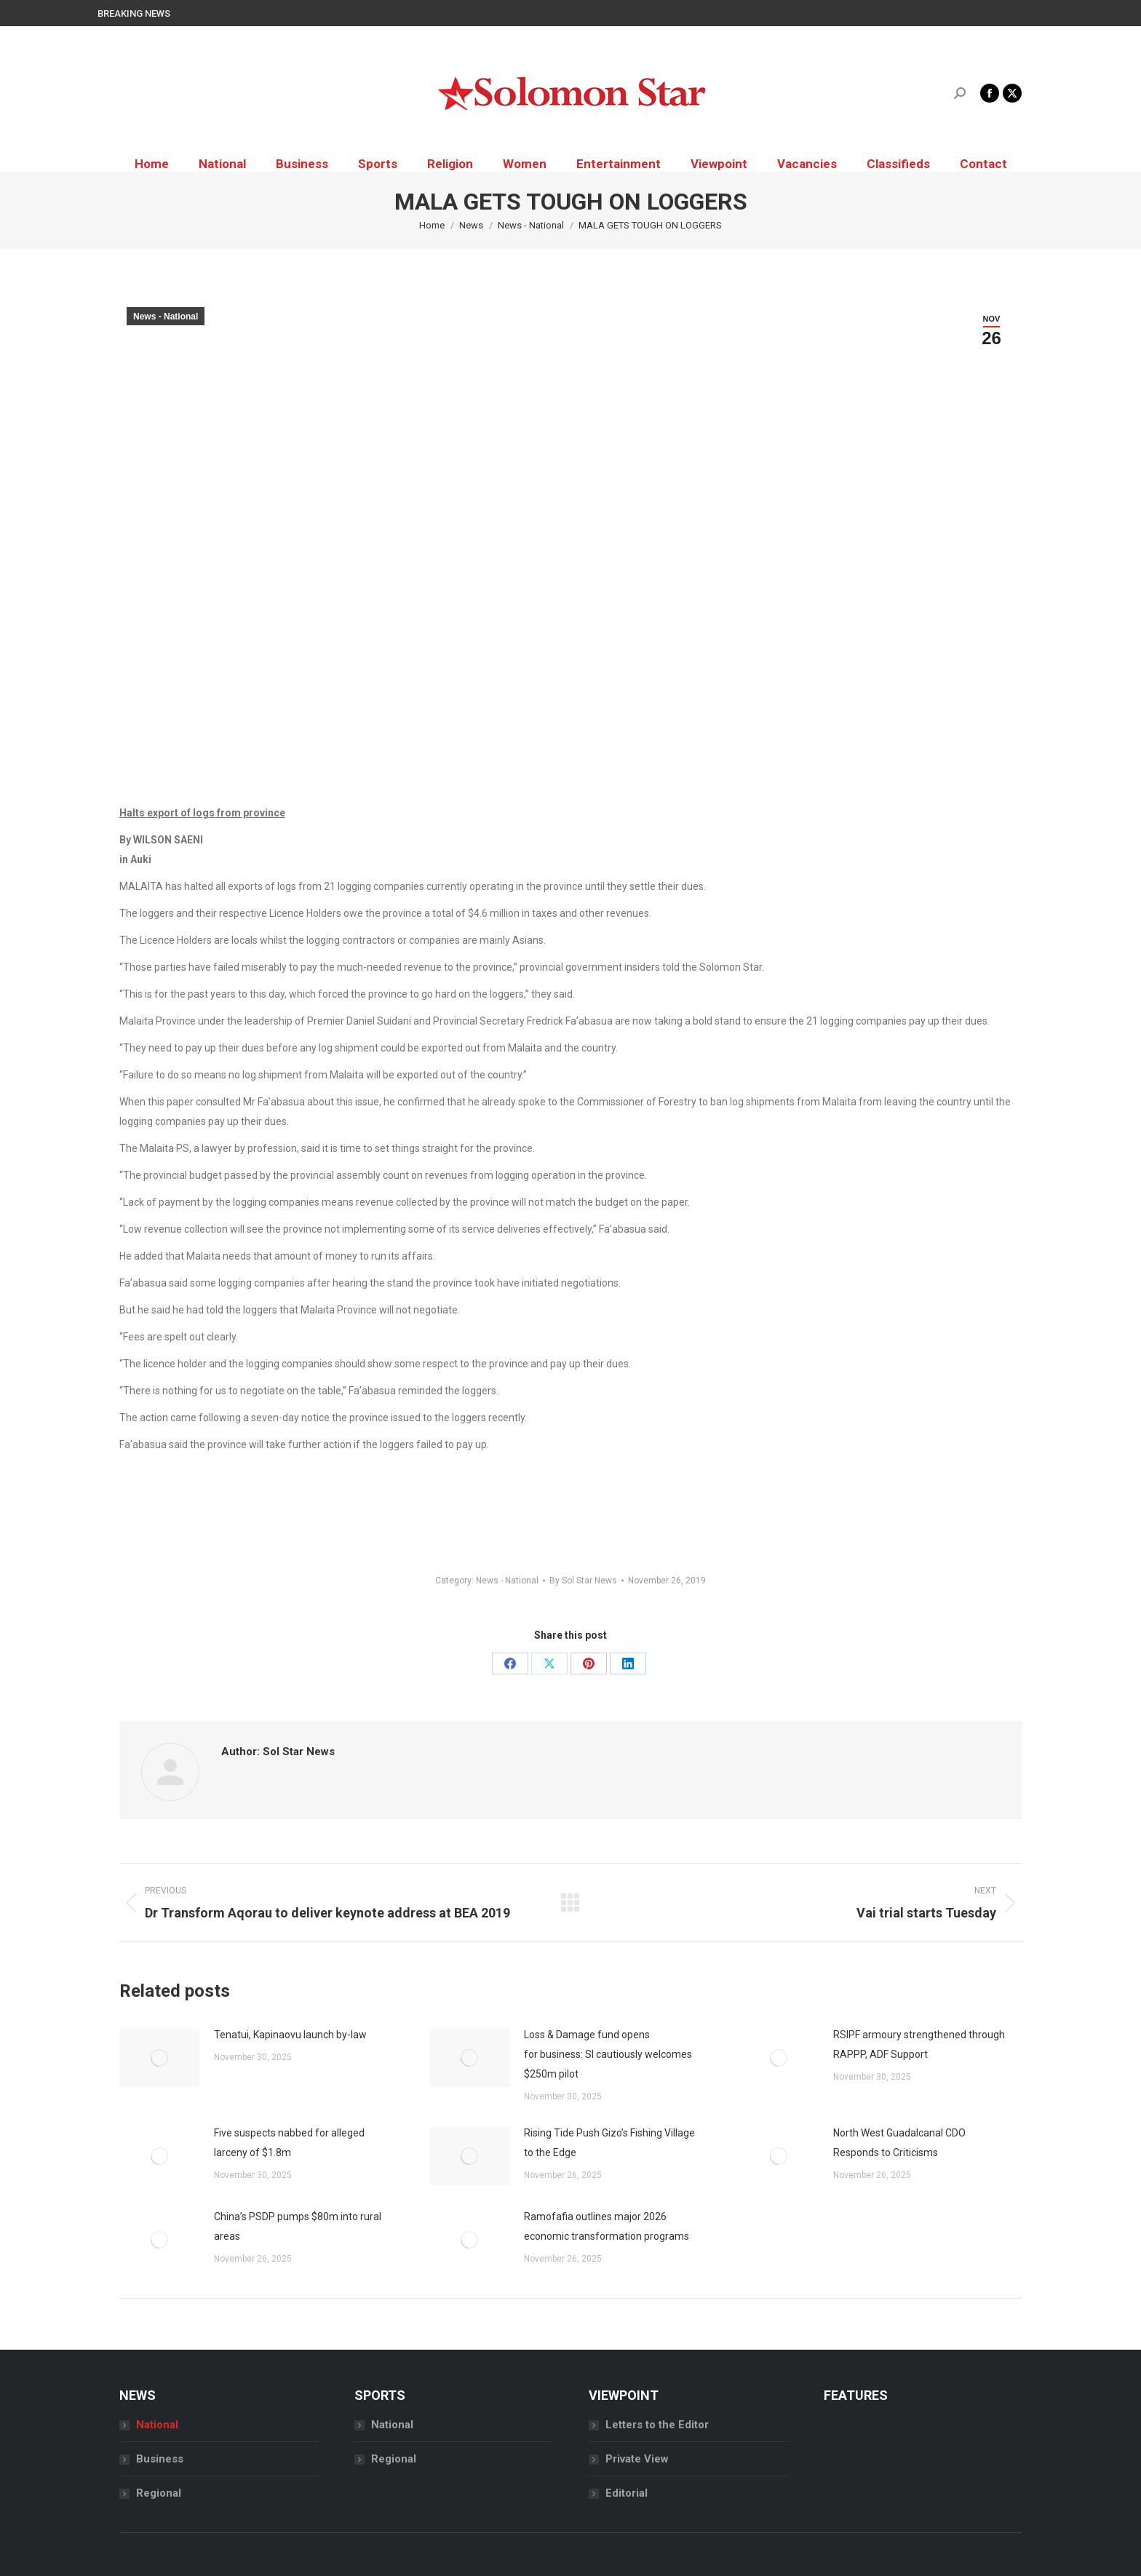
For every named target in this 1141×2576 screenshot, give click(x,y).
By (583, 1580)
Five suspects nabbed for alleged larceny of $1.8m (289, 2142)
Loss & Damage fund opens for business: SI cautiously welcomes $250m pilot (608, 2054)
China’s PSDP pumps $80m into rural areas (297, 2226)
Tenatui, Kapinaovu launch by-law (290, 2034)
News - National (165, 316)
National (157, 2424)
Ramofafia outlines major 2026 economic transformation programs (606, 2226)
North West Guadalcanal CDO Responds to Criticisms (899, 2142)
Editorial (626, 2493)
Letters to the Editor (657, 2424)
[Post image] (159, 2058)
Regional (158, 2493)
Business (159, 2458)
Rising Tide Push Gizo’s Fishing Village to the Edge (609, 2142)
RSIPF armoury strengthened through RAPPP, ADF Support (919, 2044)
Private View (637, 2458)
